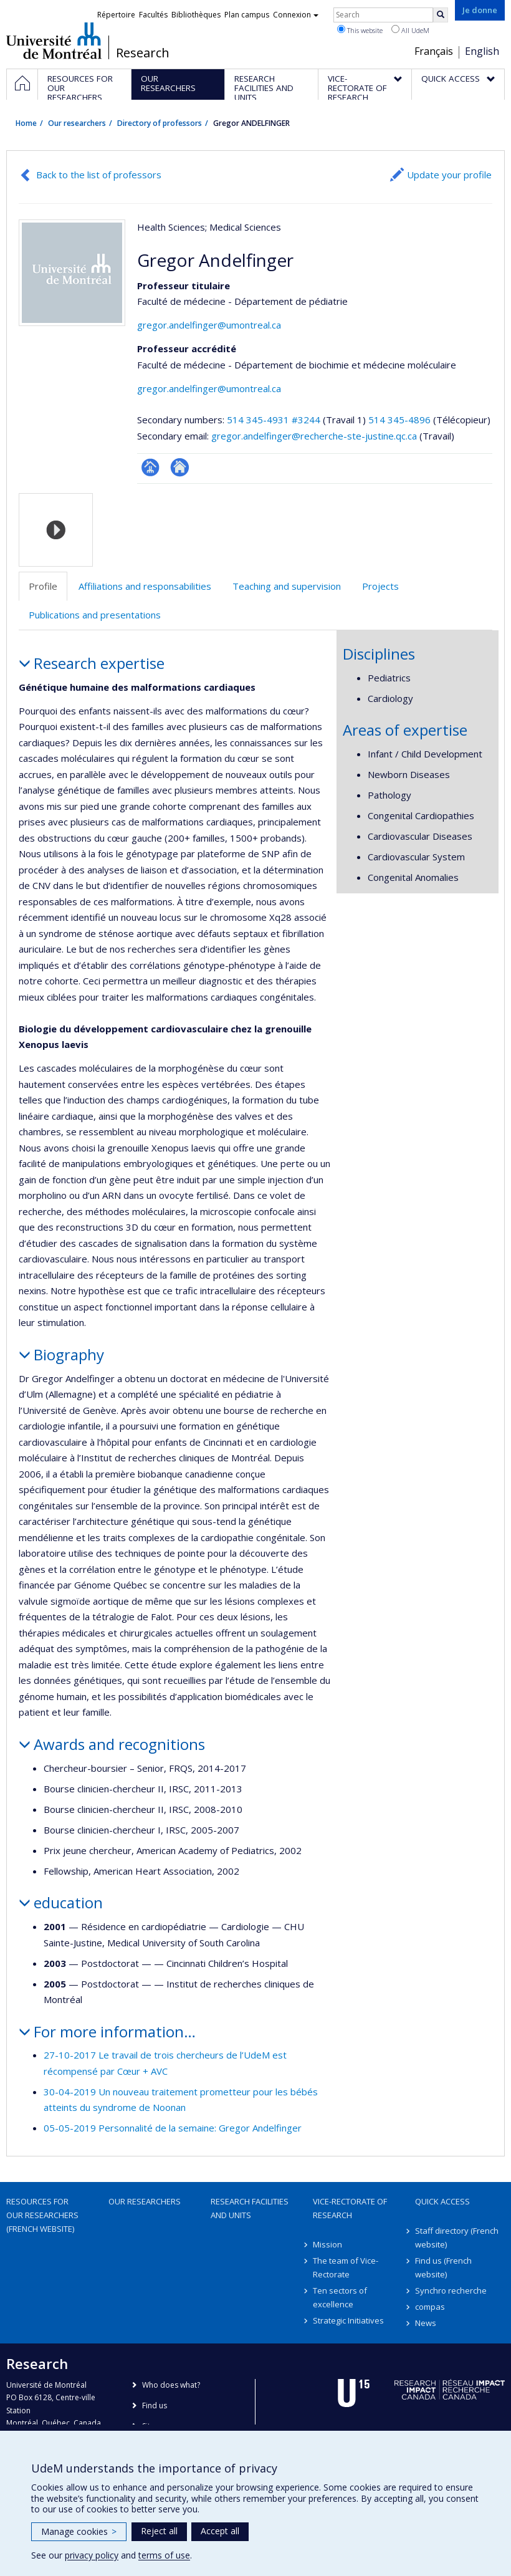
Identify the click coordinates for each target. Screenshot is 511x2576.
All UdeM (410, 30)
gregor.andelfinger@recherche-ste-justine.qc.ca (314, 436)
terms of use (164, 2555)
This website (360, 30)
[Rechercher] (440, 14)
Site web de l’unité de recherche (179, 467)
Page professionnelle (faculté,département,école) (150, 467)
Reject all (159, 2531)
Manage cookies (79, 2531)
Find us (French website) (443, 2267)
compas (430, 2306)
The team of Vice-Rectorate (345, 2267)
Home (26, 123)
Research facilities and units (250, 2208)
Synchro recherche (451, 2290)
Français (433, 51)
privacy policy (91, 2555)
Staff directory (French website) (457, 2237)
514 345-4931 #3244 (273, 419)
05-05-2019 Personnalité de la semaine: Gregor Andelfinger (173, 2128)
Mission (327, 2244)
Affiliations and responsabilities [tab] (145, 586)
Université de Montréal (54, 40)
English (482, 51)
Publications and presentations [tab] (95, 614)
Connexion (295, 14)
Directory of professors (159, 123)
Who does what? (171, 2385)
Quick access (442, 2201)
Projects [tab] (380, 586)
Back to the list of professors (98, 174)
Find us (154, 2405)
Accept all (220, 2531)
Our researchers (77, 123)
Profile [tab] (43, 586)
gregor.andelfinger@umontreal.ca (209, 325)
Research (143, 53)
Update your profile (449, 174)
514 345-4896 (400, 419)
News (425, 2322)
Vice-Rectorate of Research (350, 2208)
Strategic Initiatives (348, 2320)
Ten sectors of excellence (340, 2297)
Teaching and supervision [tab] (286, 586)
